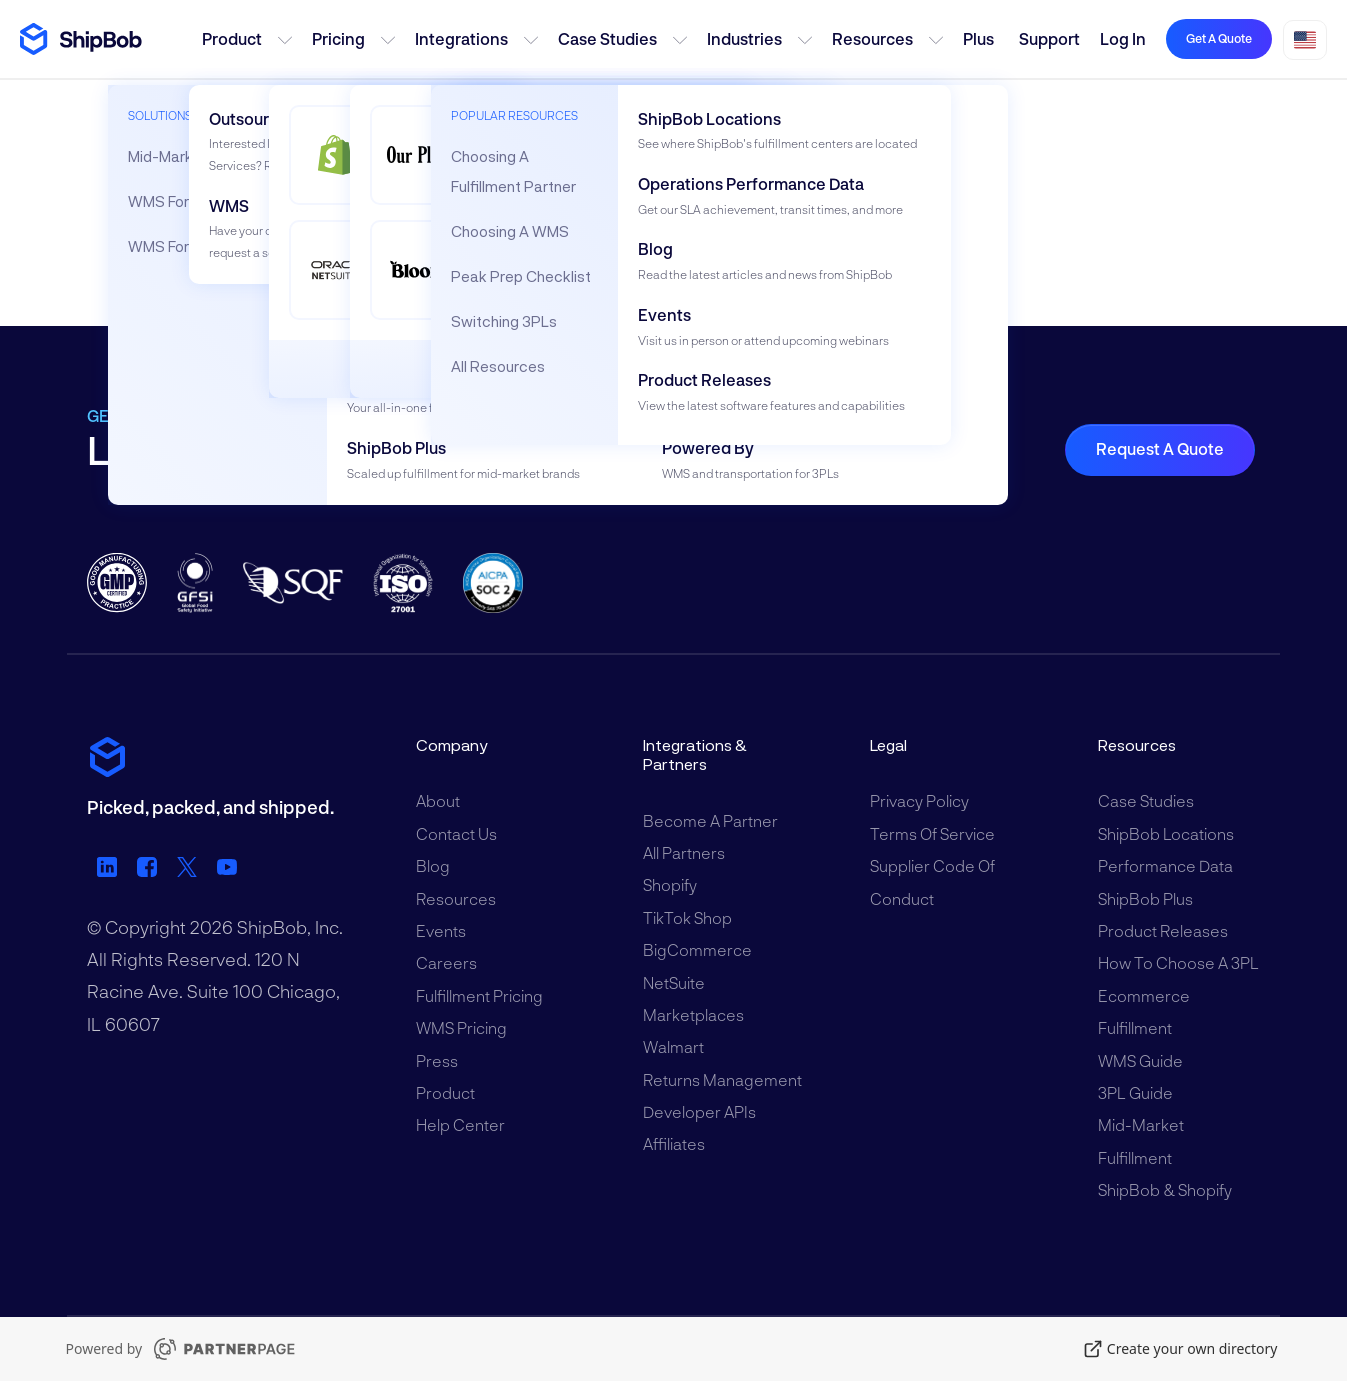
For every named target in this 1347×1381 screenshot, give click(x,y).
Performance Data (1165, 865)
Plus (978, 38)
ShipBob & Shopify (1165, 1189)
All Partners (684, 852)
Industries (744, 38)
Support (1049, 38)
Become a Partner (710, 820)
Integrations (461, 38)
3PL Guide (1135, 1092)
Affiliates (674, 1143)
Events (441, 930)
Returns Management (722, 1079)
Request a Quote (1160, 448)
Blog (433, 865)
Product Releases (1163, 930)
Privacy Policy (919, 800)
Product (232, 38)
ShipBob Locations (1166, 833)
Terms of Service (932, 833)
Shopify (670, 884)
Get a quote (1219, 38)
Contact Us (456, 833)
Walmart (673, 1046)
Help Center (460, 1124)
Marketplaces (693, 1014)
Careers (446, 962)
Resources (872, 38)
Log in (1123, 38)
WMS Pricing (461, 1027)
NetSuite (674, 982)
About (438, 800)
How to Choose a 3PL (1178, 962)
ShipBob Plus (1145, 898)
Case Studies (607, 38)
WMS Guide (1140, 1060)
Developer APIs (699, 1111)
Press (437, 1060)
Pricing (338, 38)
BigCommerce (697, 949)
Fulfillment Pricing (479, 995)
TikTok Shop (687, 917)
